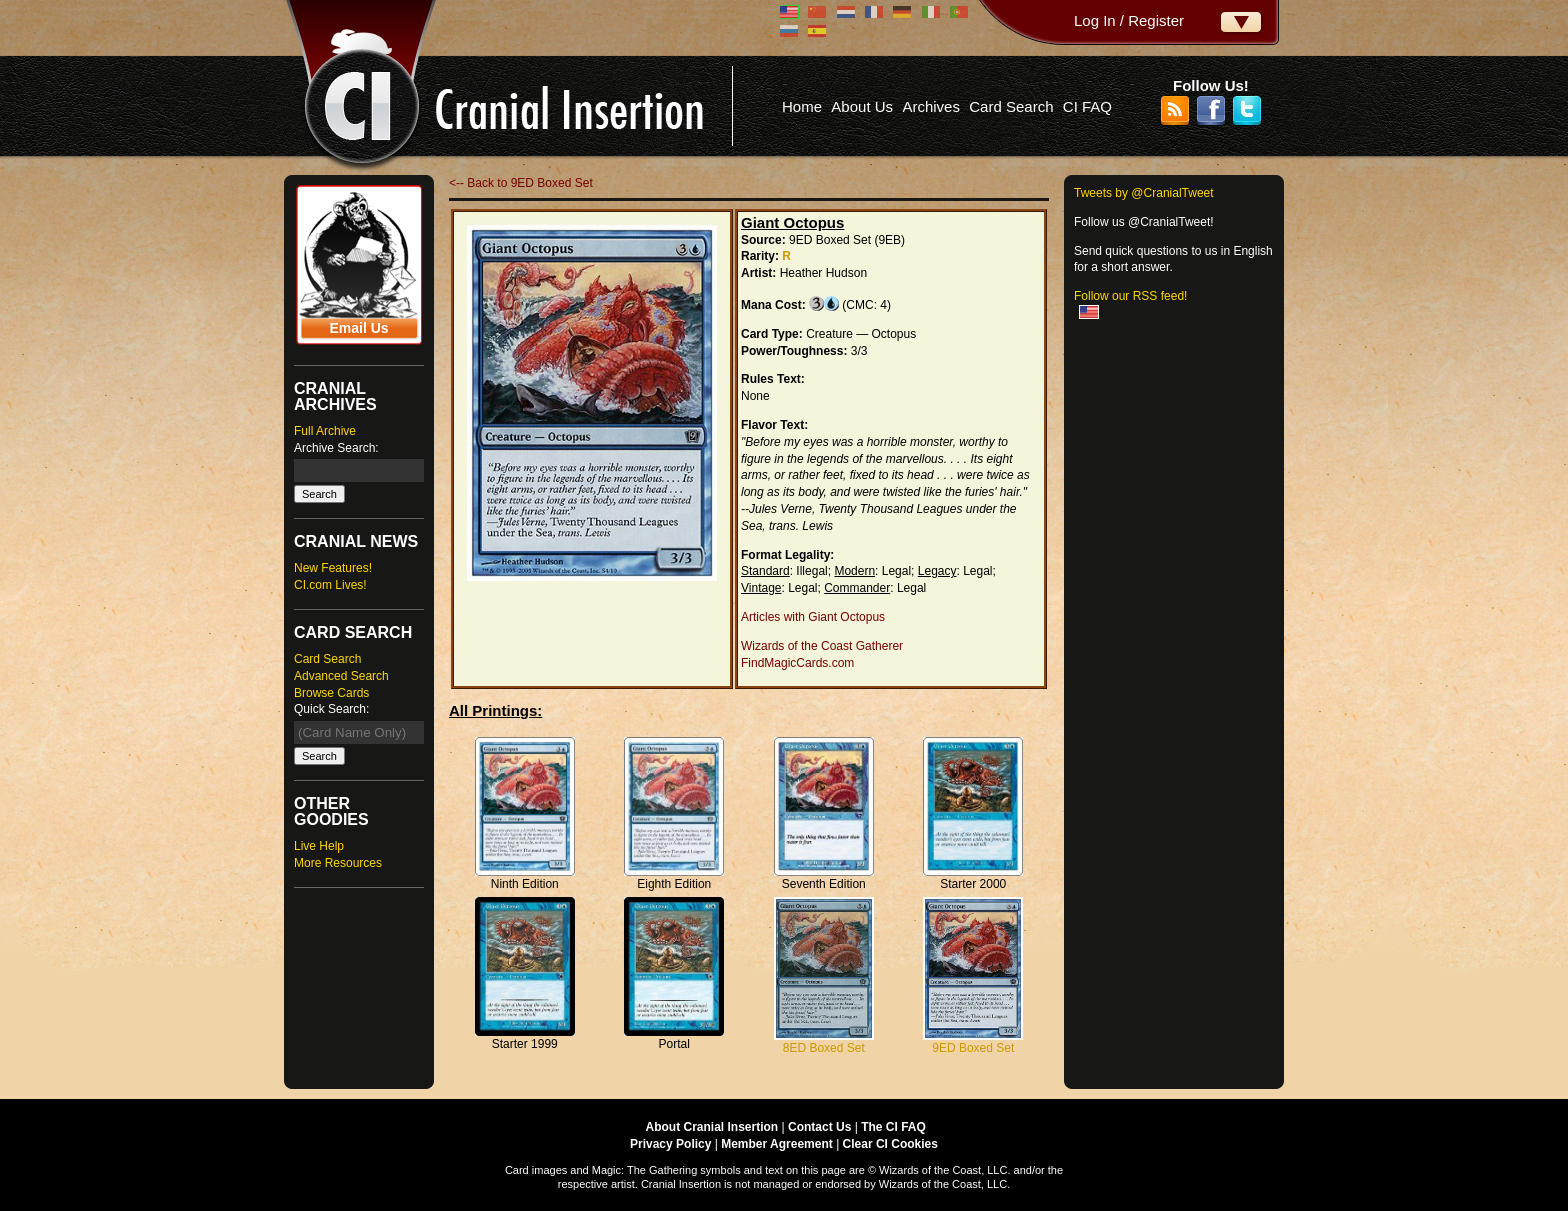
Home (802, 106)
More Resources (338, 863)
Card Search (1011, 106)
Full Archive (325, 431)
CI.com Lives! (330, 585)
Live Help (319, 846)
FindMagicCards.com (797, 663)
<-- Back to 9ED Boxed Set (521, 183)
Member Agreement (777, 1144)
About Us (862, 106)
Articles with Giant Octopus (813, 617)
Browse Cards (331, 693)
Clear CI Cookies (890, 1144)
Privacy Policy (670, 1144)
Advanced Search (341, 676)
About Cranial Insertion (712, 1127)
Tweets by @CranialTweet (1144, 193)
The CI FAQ (893, 1127)
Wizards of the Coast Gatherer (822, 646)
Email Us (358, 328)
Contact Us (819, 1127)
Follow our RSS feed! (1130, 296)
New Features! (333, 568)
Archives (931, 106)
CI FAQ (1087, 106)
